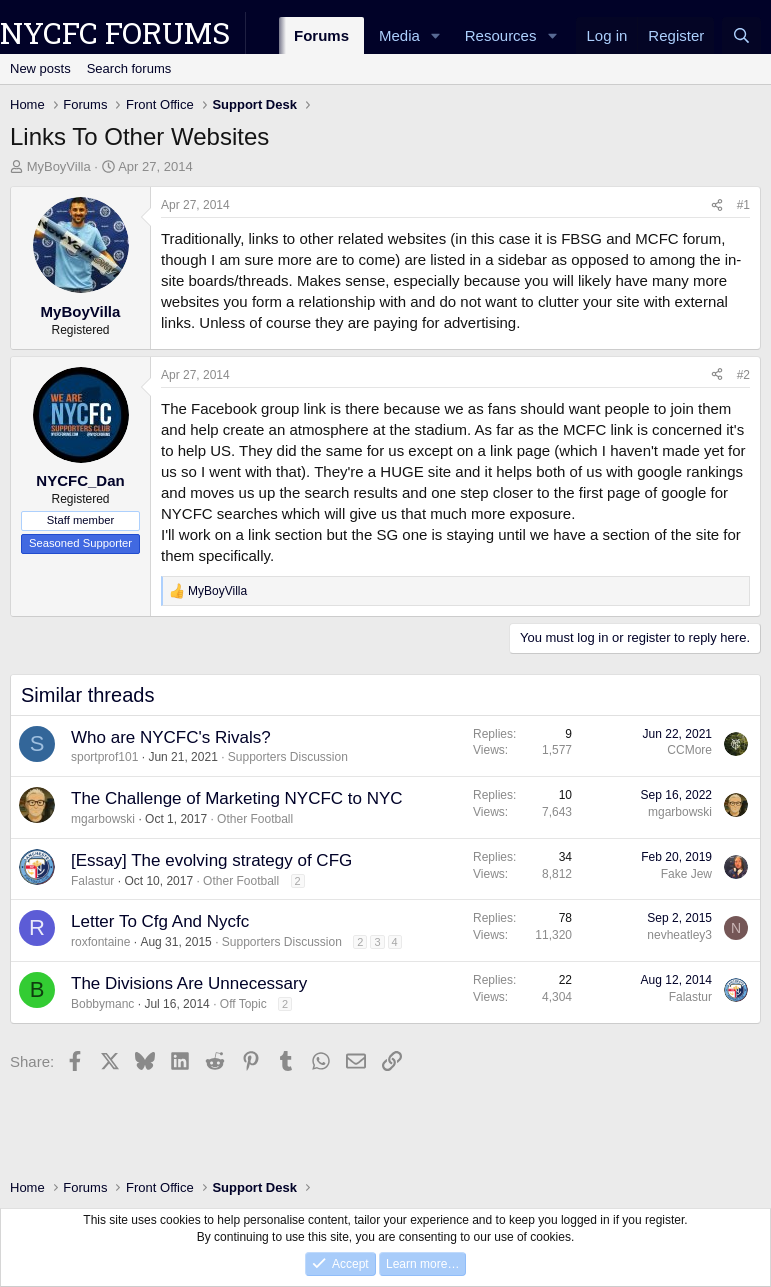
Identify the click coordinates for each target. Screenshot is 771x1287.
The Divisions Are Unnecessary (189, 983)
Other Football (255, 819)
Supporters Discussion (288, 757)
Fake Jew (686, 874)
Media (399, 35)
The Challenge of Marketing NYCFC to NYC (237, 798)
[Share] (717, 205)
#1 (743, 205)
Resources (501, 35)
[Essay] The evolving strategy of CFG (211, 860)
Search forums (129, 68)
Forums (321, 35)
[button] (436, 35)
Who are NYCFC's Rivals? (171, 737)
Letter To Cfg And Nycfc (160, 921)
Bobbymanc (102, 1004)
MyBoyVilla (59, 166)
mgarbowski (103, 819)
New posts (40, 68)
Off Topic (243, 1004)
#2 (743, 375)
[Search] (741, 35)
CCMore (689, 750)
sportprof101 (104, 757)
